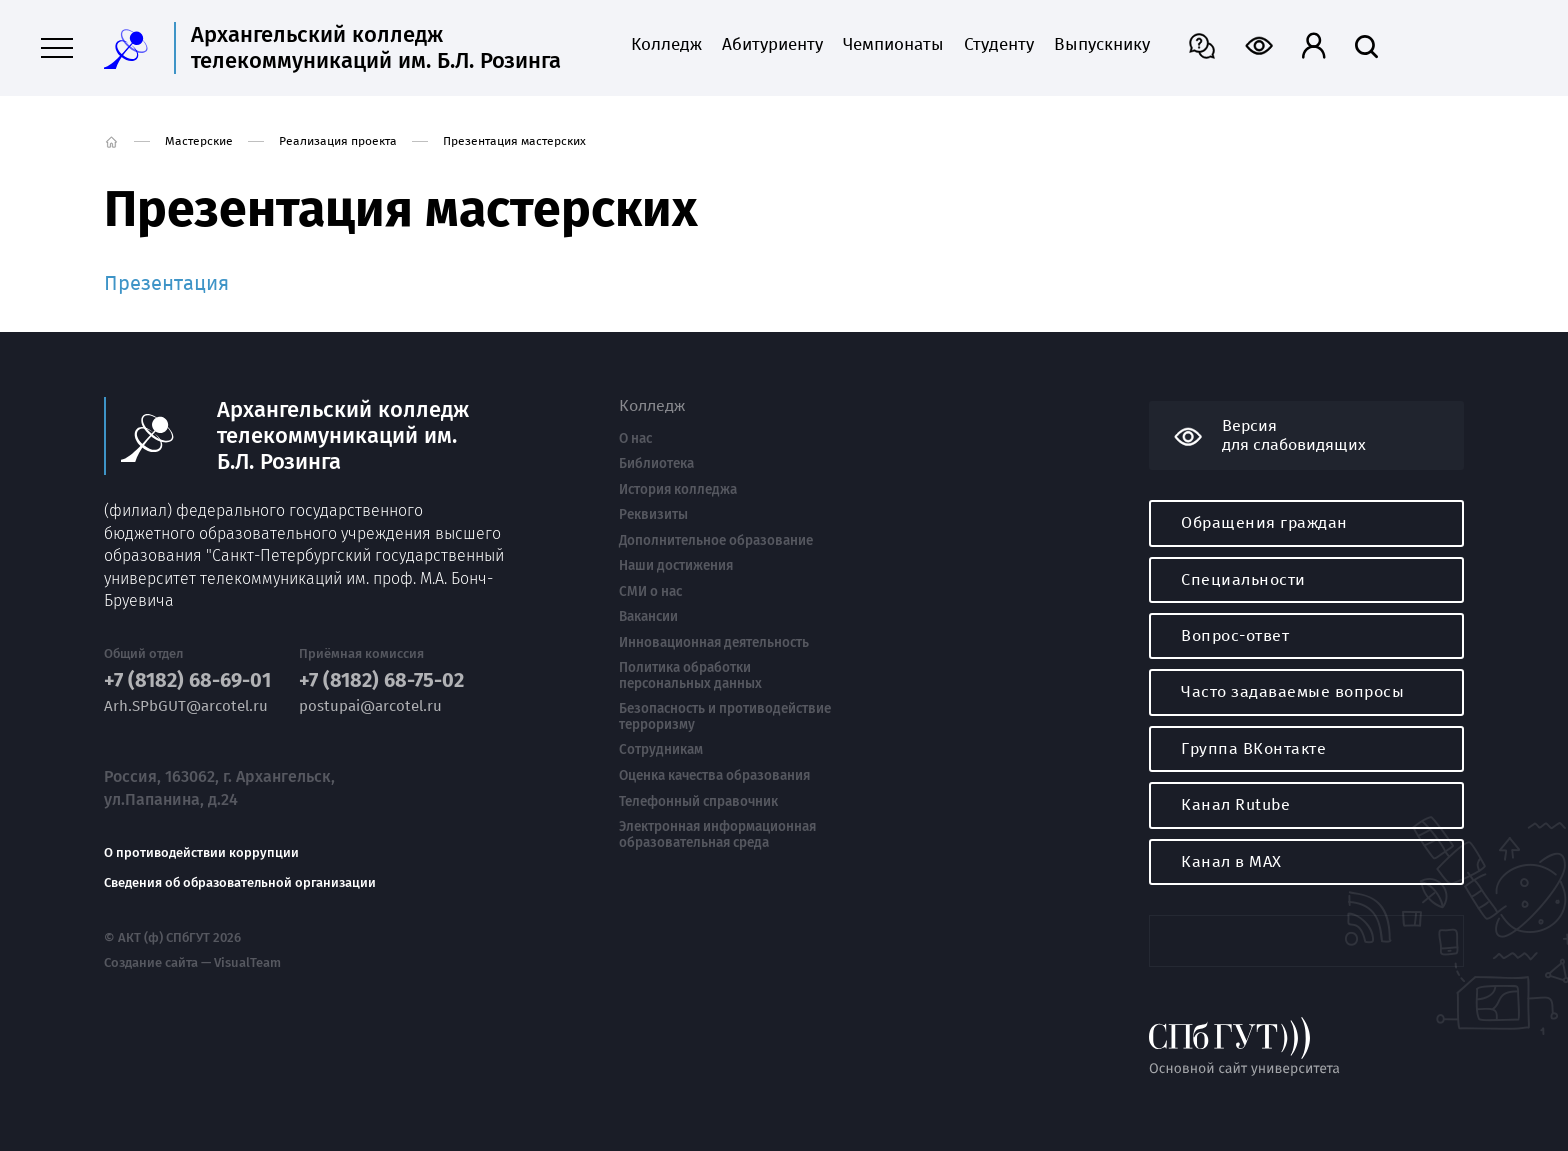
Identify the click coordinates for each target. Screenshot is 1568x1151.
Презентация (166, 283)
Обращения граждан (1264, 522)
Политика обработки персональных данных (690, 675)
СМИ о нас (650, 592)
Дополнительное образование (716, 541)
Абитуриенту (772, 45)
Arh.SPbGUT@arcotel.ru (186, 706)
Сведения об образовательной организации (240, 883)
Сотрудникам (661, 750)
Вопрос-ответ (1235, 635)
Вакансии (648, 617)
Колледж (666, 45)
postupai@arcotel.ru (370, 706)
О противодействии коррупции (201, 853)
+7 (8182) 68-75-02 (381, 680)
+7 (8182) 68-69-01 (187, 680)
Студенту (999, 45)
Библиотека (656, 464)
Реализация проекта (338, 141)
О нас (635, 439)
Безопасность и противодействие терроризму (725, 716)
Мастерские (199, 141)
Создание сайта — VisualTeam (192, 963)
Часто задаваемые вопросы (1292, 691)
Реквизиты (653, 515)
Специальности (1243, 579)
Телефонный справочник (698, 802)
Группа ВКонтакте (1253, 748)
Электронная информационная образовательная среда (717, 834)
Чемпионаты (893, 45)
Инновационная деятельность (714, 643)
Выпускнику (1102, 45)
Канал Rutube (1235, 804)
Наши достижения (676, 566)
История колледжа (678, 490)
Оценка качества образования (714, 776)
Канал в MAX (1231, 861)
